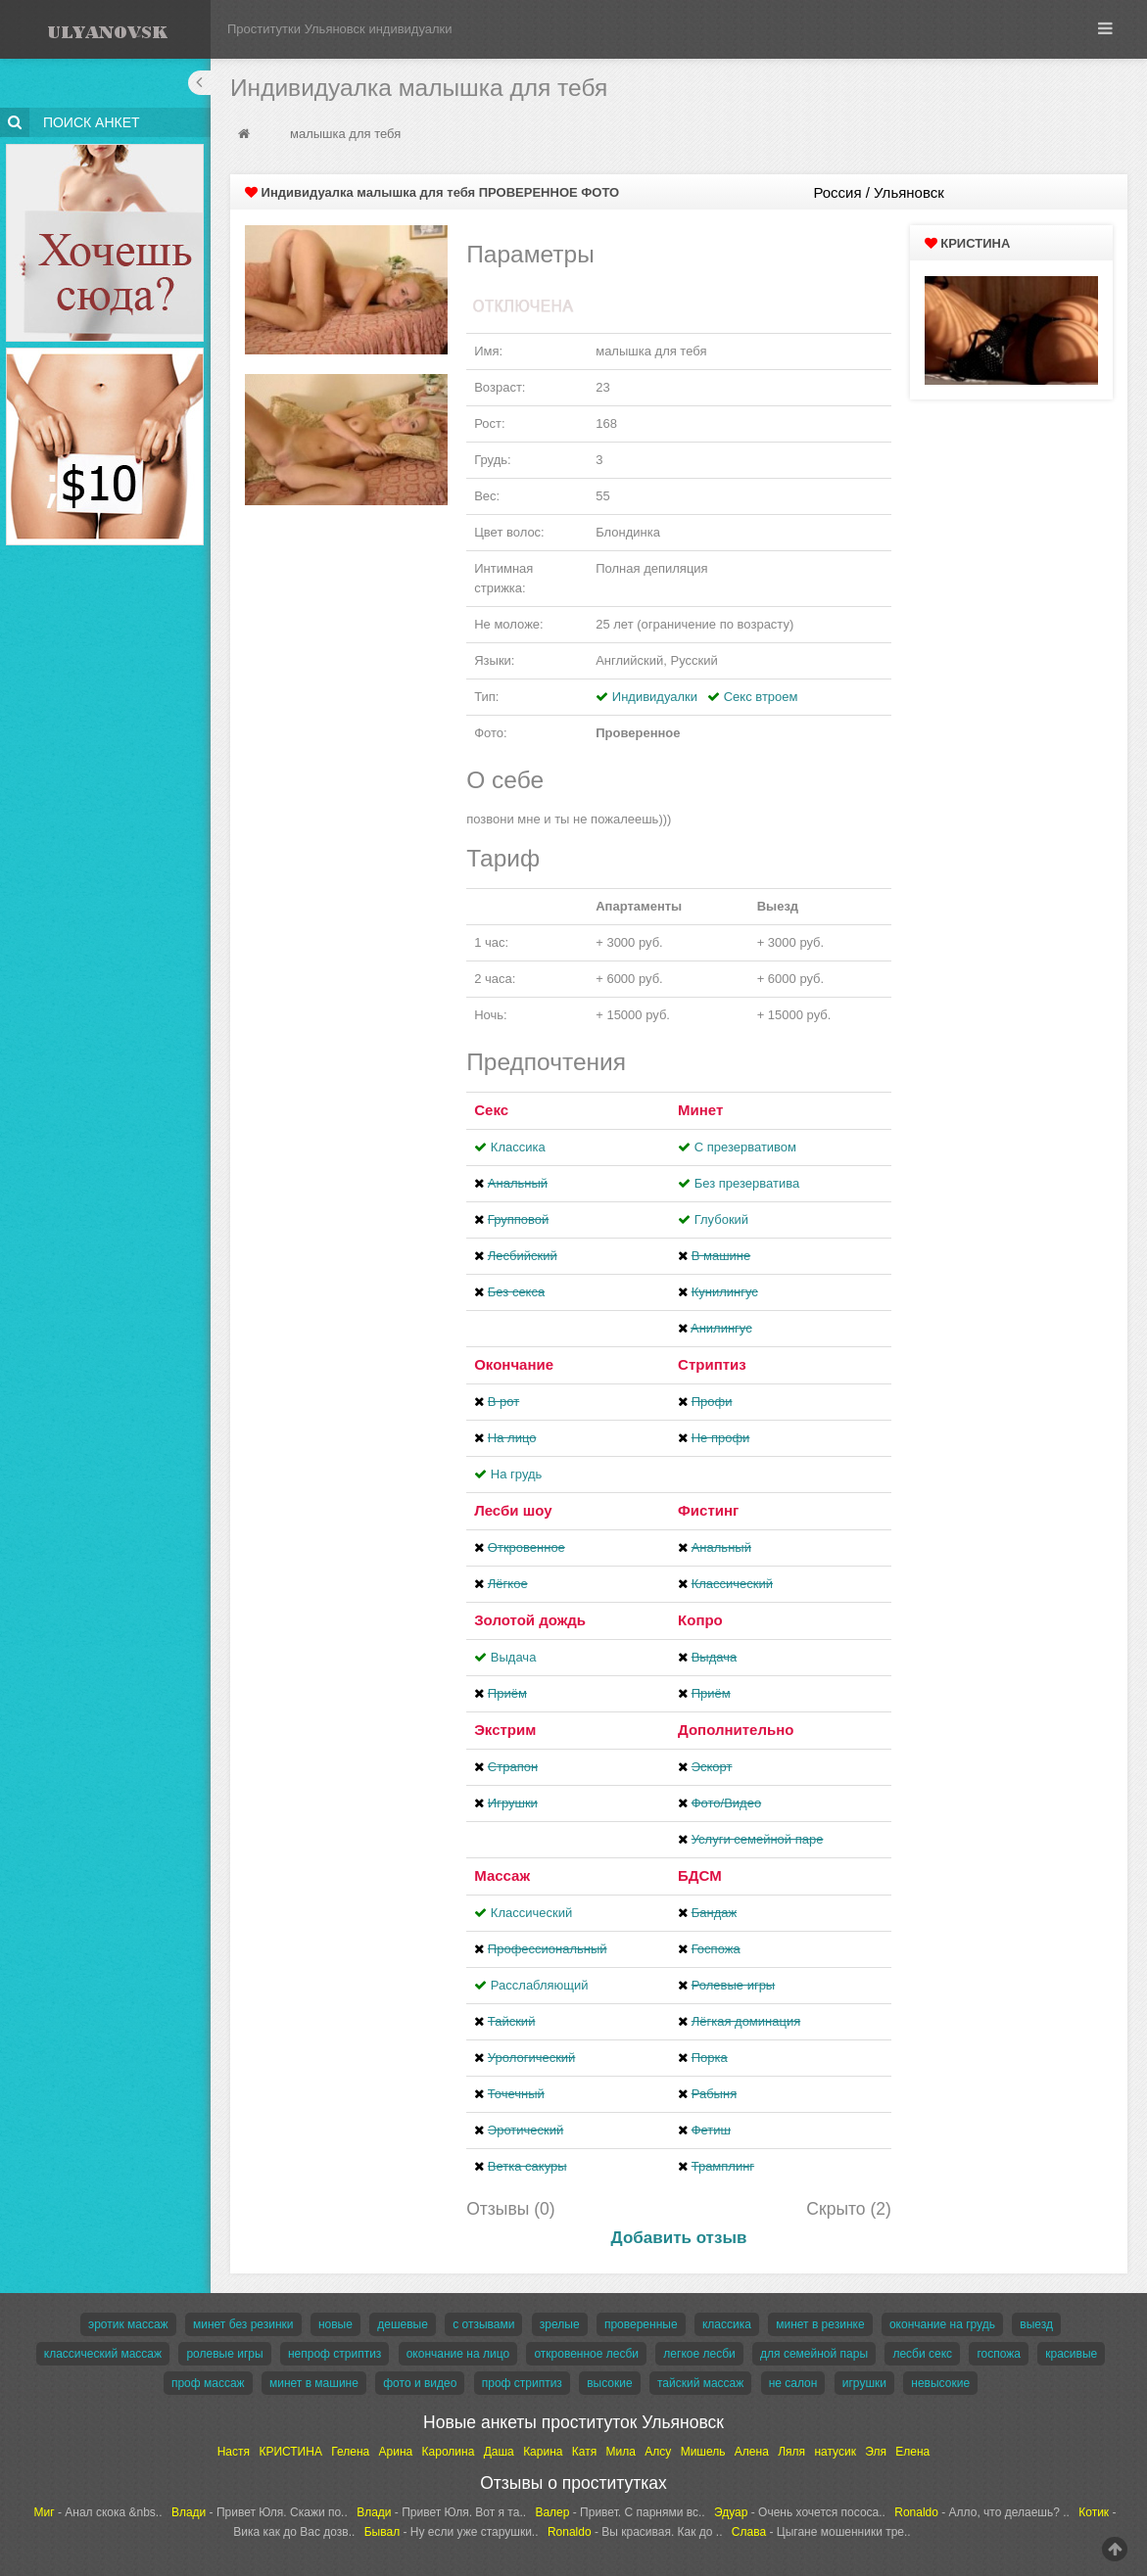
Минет (700, 1109)
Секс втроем (761, 696)
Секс (491, 1109)
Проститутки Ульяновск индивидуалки (340, 29)
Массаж (502, 1875)
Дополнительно (735, 1729)
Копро (700, 1620)
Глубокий (721, 1219)
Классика (518, 1147)
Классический (531, 1912)
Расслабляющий (540, 1985)
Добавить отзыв (679, 2237)
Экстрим (505, 1729)
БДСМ (700, 1875)
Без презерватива (746, 1183)
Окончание (513, 1364)
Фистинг (708, 1510)
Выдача (514, 1657)
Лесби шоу (512, 1510)
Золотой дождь (530, 1620)
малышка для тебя (345, 133)
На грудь (516, 1474)
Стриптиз (712, 1364)
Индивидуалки (654, 696)
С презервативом (745, 1147)
